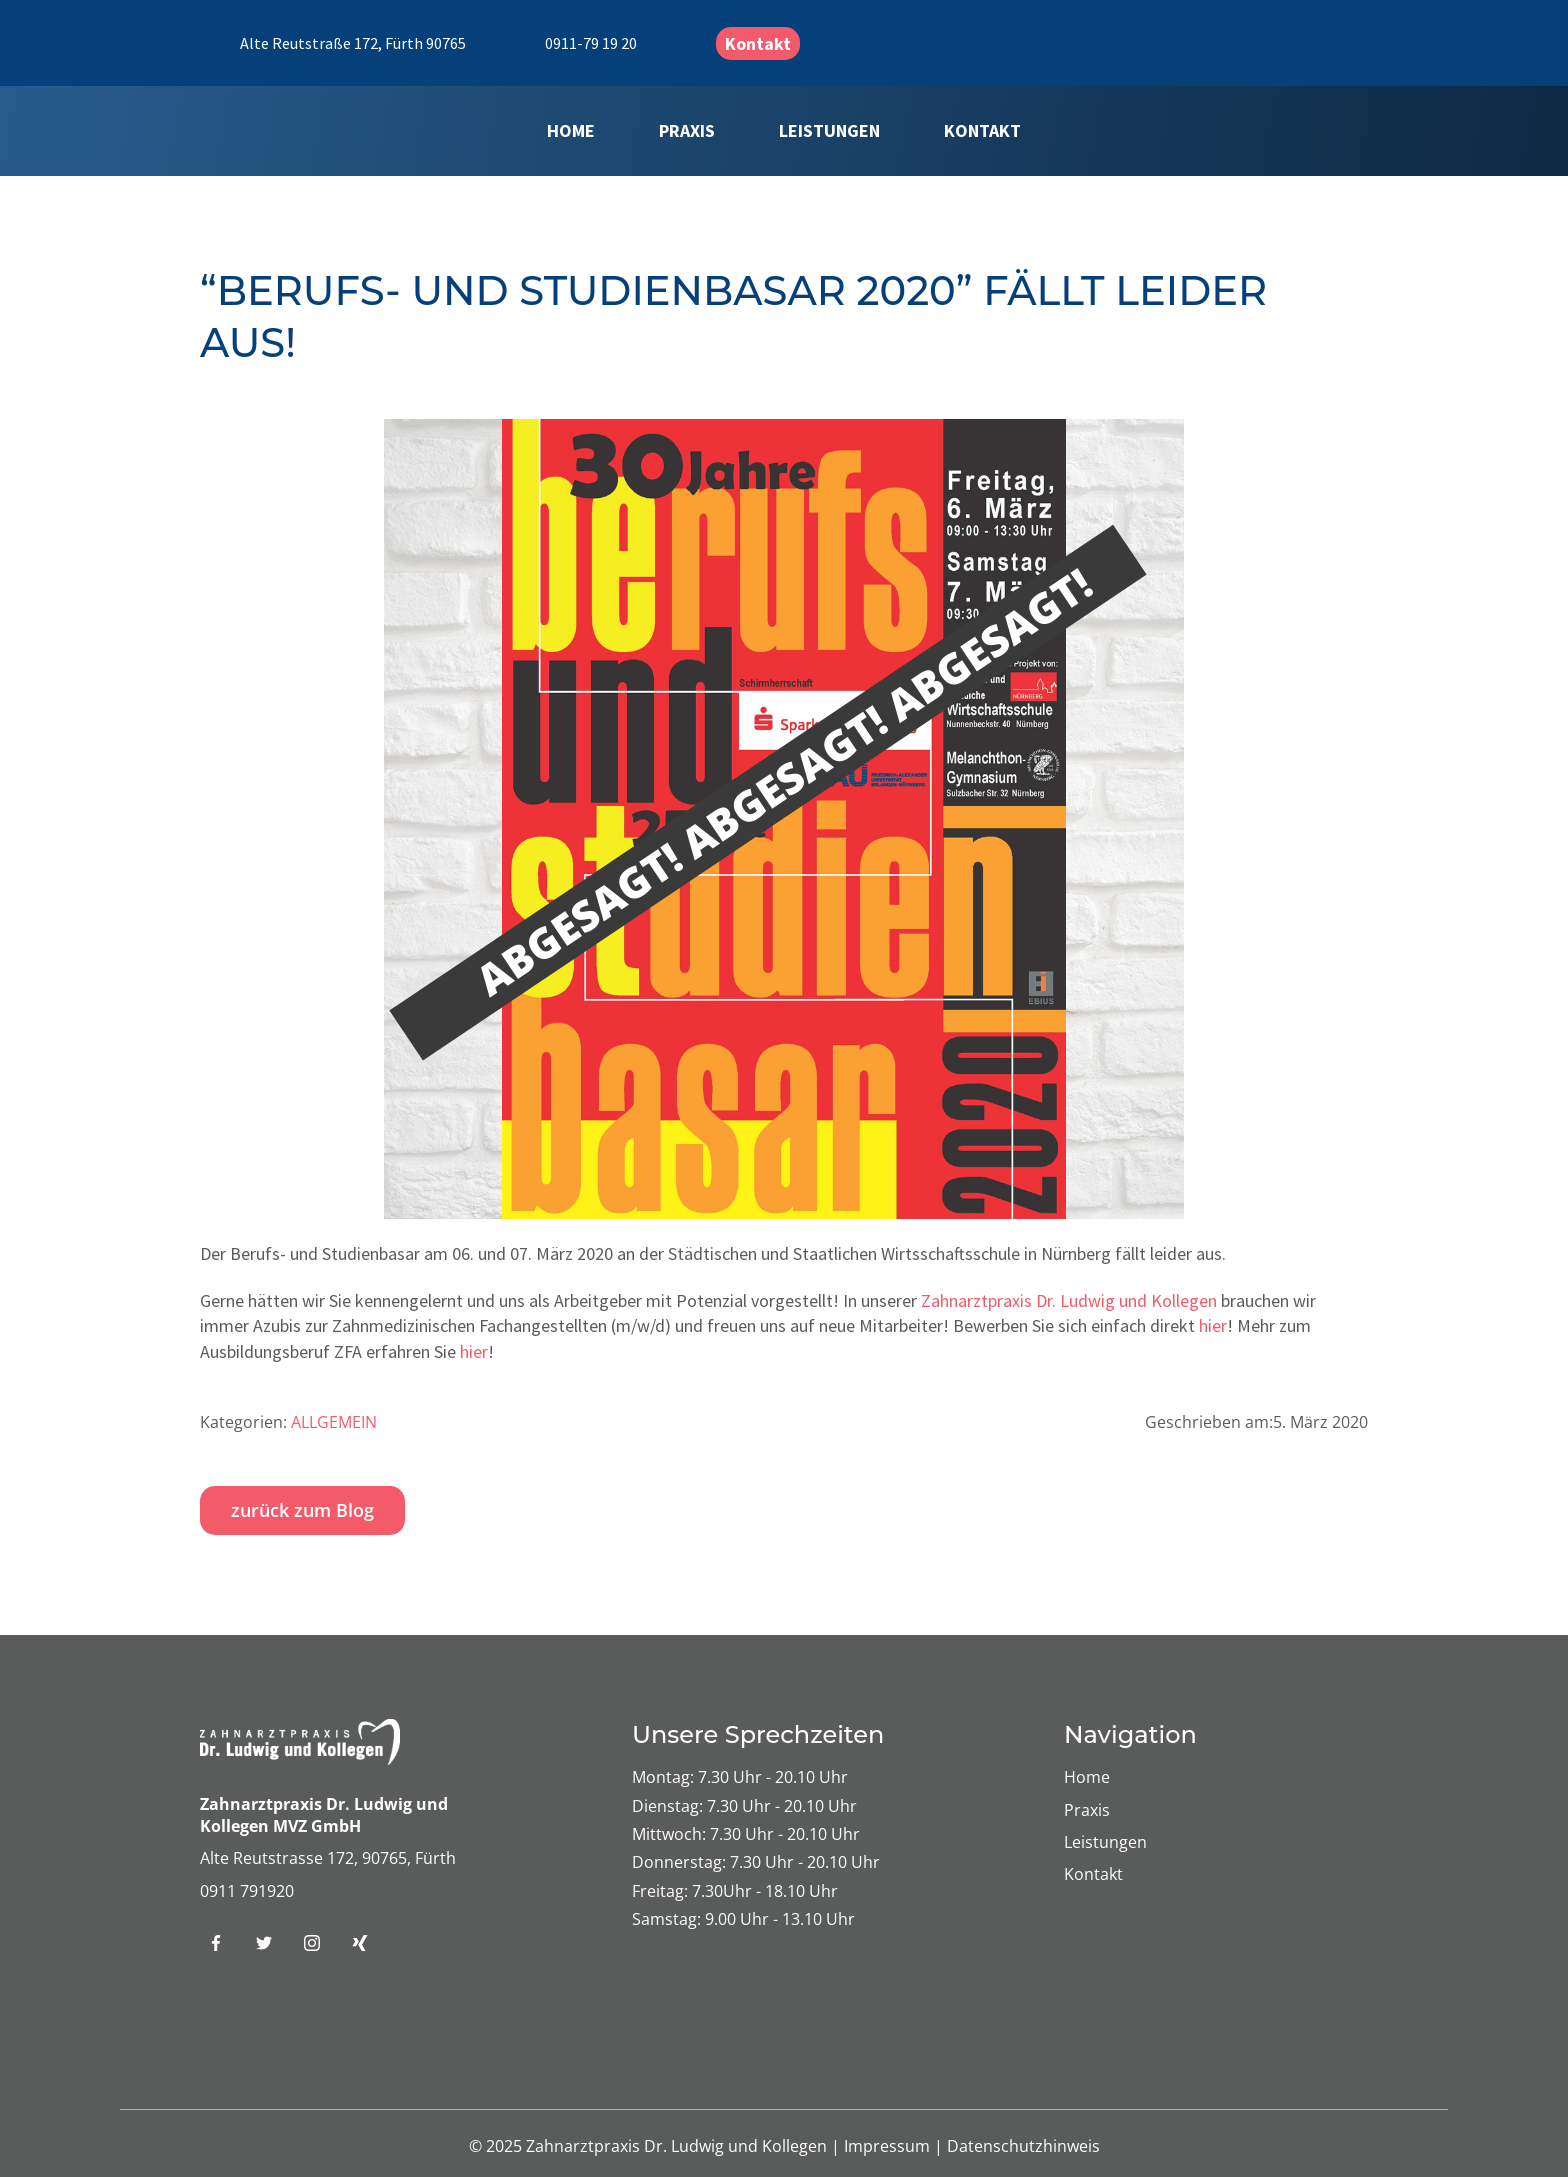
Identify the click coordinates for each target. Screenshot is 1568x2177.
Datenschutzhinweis (1023, 2146)
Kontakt (758, 43)
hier (1213, 1325)
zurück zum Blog (302, 1510)
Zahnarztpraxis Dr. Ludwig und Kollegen (1069, 1300)
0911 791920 (247, 1891)
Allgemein (334, 1422)
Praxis (687, 130)
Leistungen (829, 130)
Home (571, 130)
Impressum (889, 2146)
